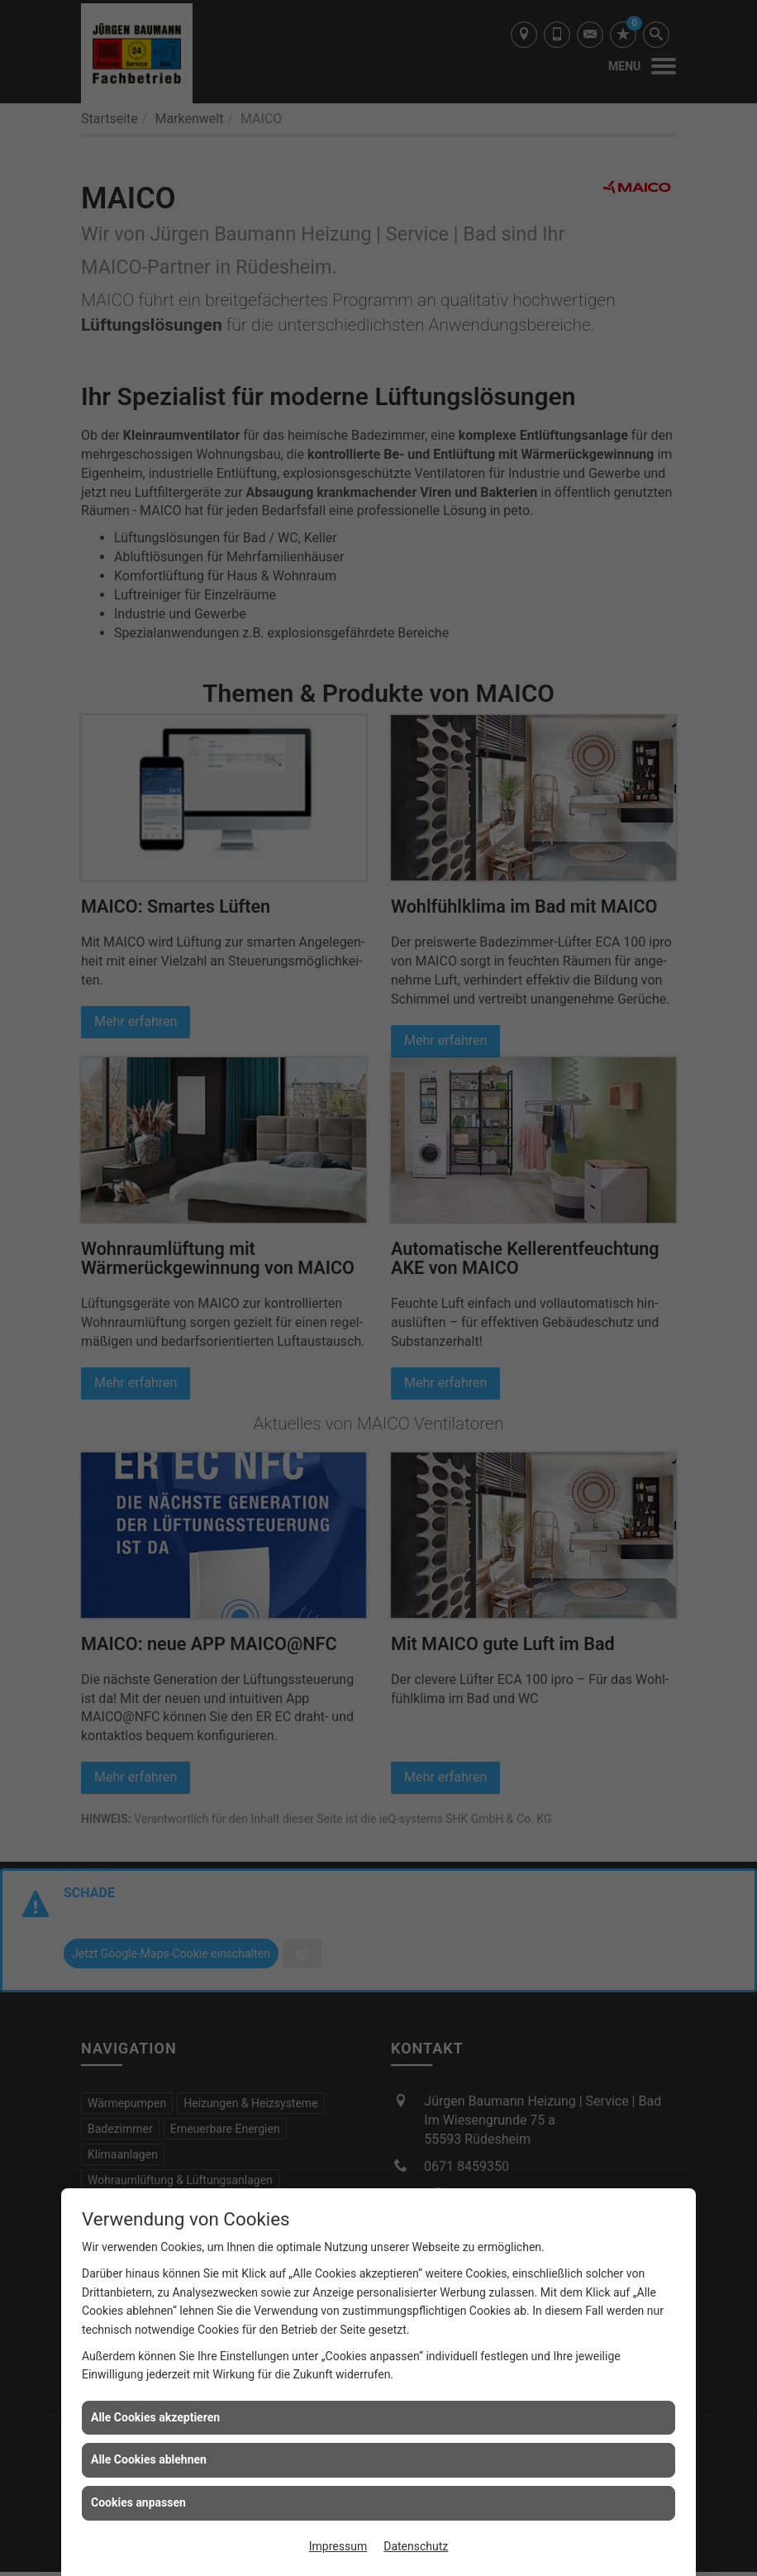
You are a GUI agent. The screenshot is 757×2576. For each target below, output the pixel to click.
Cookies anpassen (138, 2502)
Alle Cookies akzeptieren (155, 2417)
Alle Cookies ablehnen (149, 2459)
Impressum (338, 2546)
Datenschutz (415, 2546)
